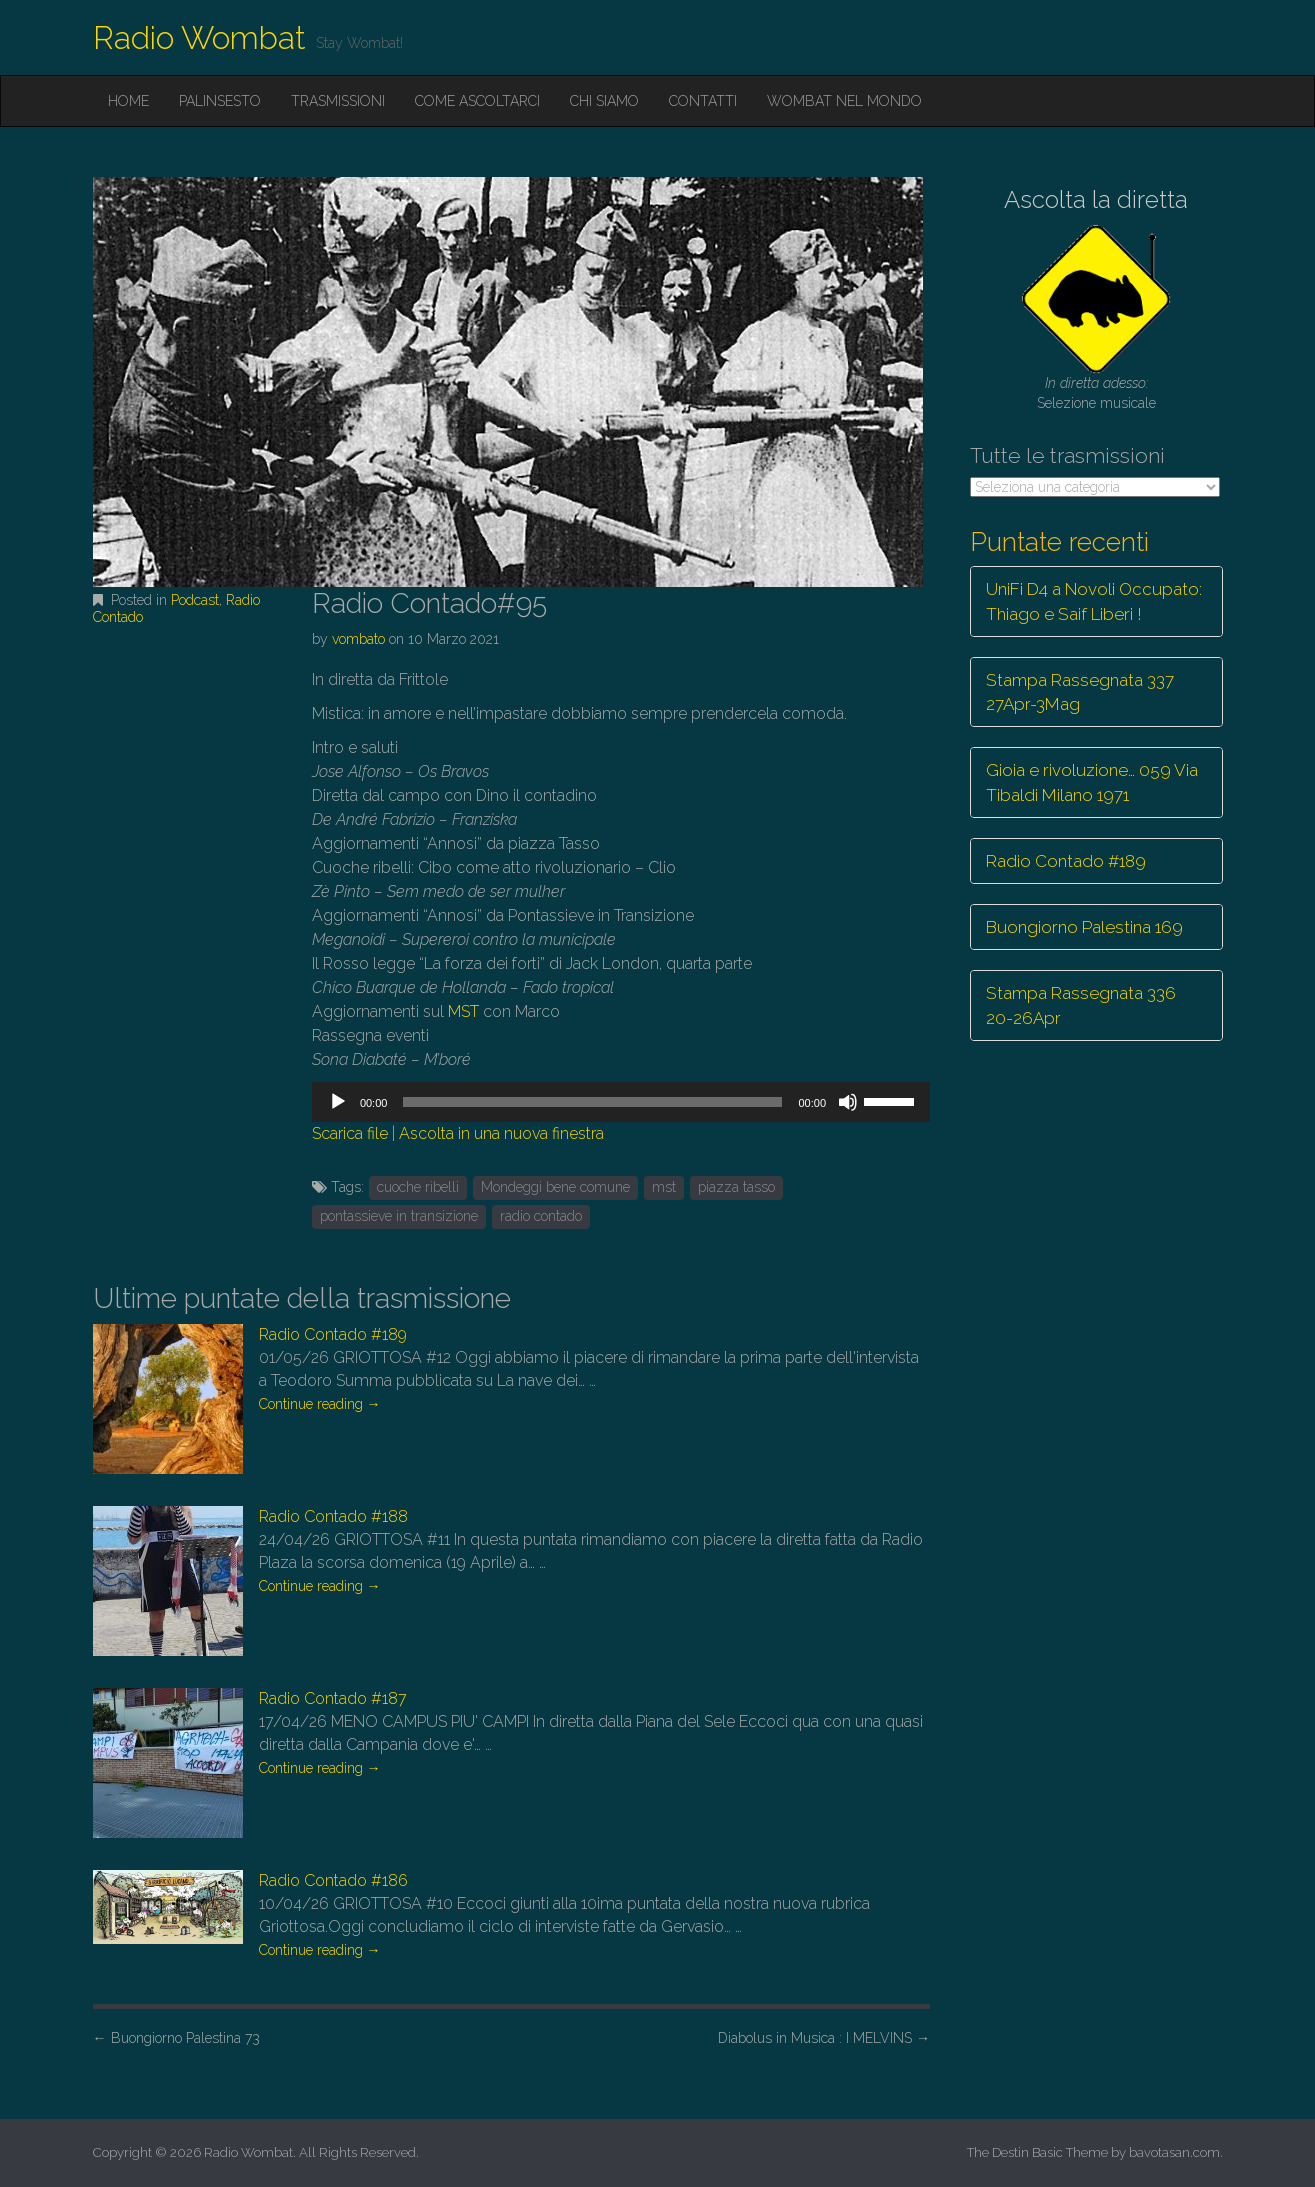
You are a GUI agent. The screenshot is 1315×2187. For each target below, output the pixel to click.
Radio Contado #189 (333, 1334)
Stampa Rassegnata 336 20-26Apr (1081, 1005)
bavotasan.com (1174, 2152)
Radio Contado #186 (333, 1880)
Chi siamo (604, 101)
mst (664, 1187)
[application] (621, 1102)
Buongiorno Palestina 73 (176, 2038)
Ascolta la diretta (1096, 199)
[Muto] (848, 1102)
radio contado (541, 1216)
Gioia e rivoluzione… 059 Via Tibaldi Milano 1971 (1092, 782)
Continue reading (320, 1404)
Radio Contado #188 (333, 1516)
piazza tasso (736, 1187)
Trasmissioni (338, 101)
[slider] (592, 1102)
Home (128, 101)
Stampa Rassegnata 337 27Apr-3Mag (1080, 692)
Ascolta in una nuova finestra (501, 1133)
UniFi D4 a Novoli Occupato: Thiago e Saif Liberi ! (1094, 601)
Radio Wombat (199, 37)
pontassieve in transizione (399, 1216)
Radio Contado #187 (333, 1698)
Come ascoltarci (477, 101)
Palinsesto (220, 101)
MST (463, 1011)
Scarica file (350, 1133)
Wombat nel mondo (844, 101)
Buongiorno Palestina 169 (1084, 927)
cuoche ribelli (418, 1187)
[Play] (338, 1102)
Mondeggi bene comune (555, 1187)
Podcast (195, 600)
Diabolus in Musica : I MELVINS (824, 2038)
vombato (358, 639)
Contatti (703, 101)
